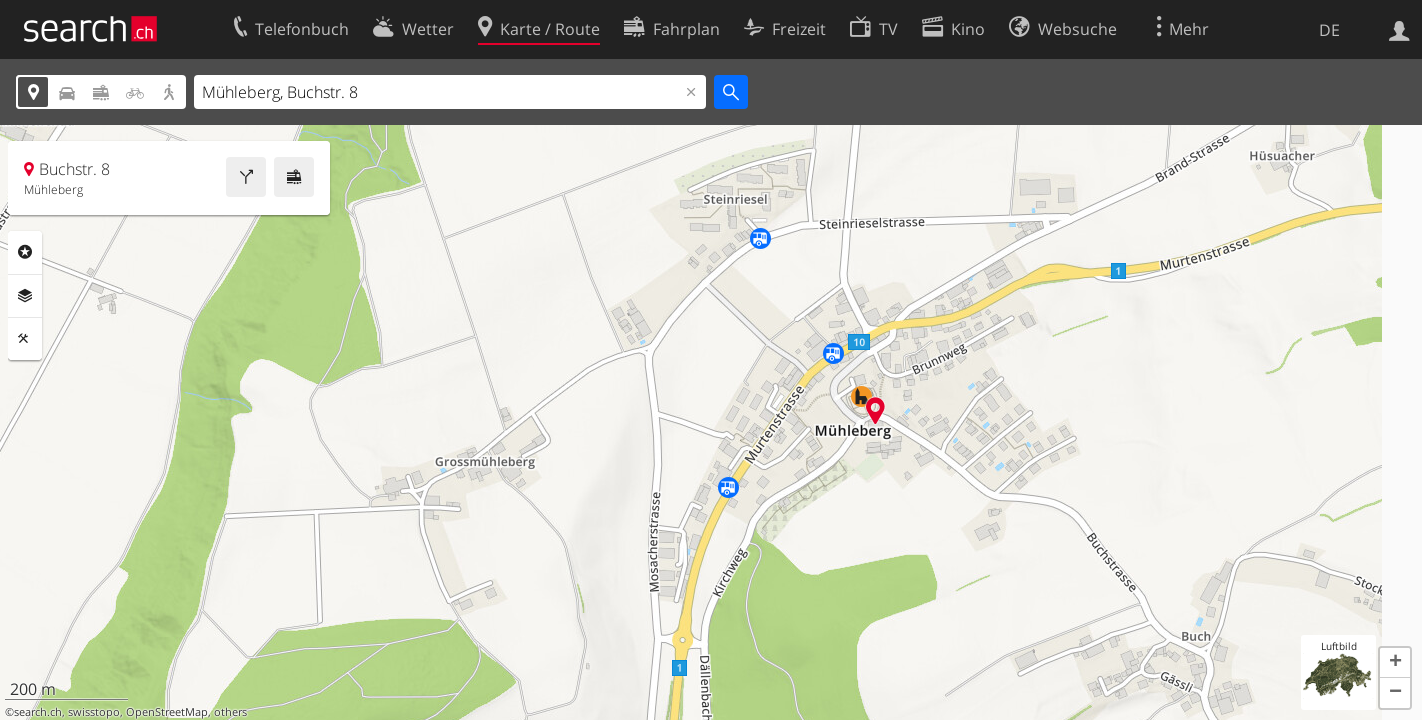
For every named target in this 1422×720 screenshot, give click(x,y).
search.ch (38, 712)
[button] (1395, 663)
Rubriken (25, 252)
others (230, 712)
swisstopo (94, 712)
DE (1329, 30)
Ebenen (25, 296)
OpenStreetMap (167, 712)
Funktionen (25, 339)
